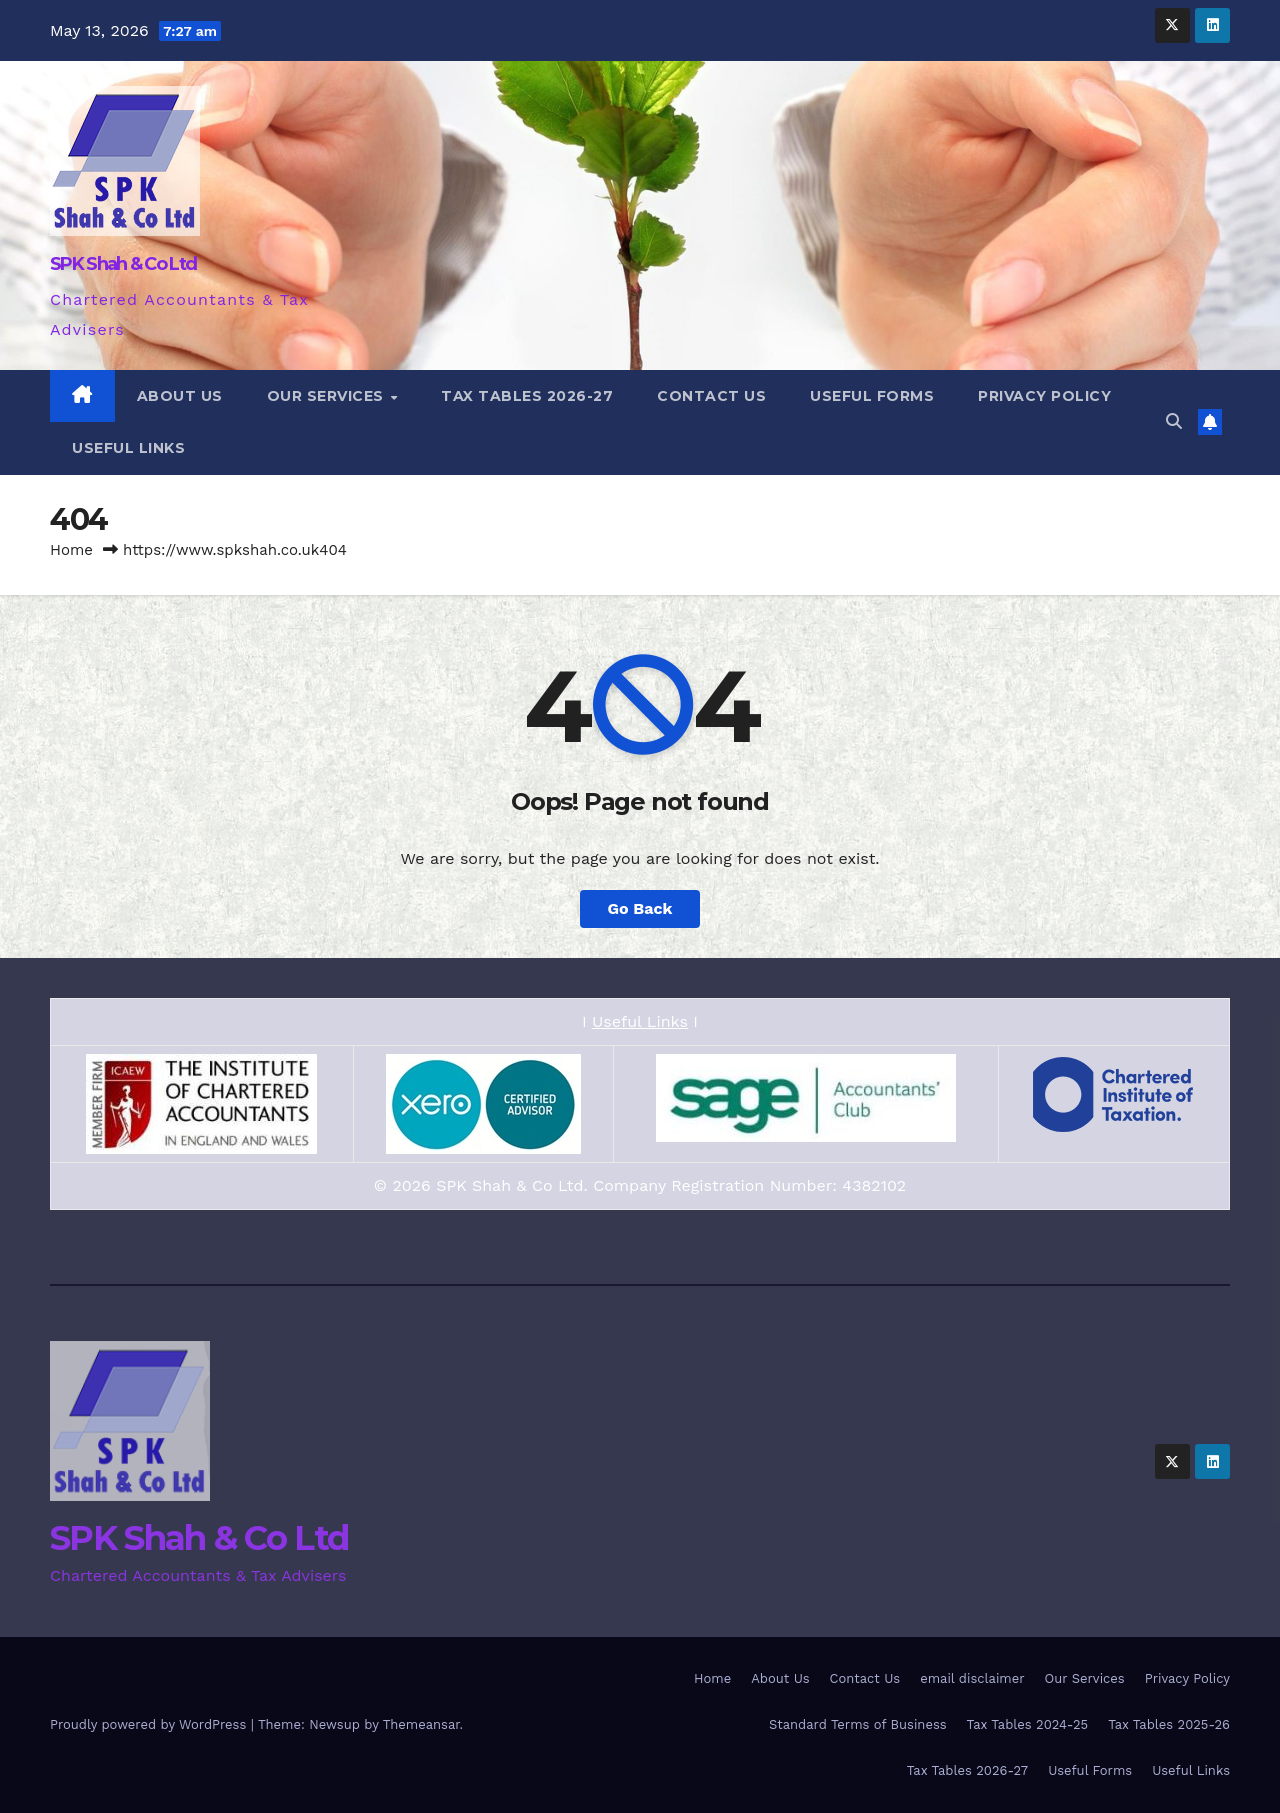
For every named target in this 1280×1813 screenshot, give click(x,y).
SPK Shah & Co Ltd (123, 264)
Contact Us (711, 396)
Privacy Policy (1044, 396)
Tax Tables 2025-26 (1169, 1724)
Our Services (328, 396)
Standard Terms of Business (858, 1724)
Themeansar (421, 1724)
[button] (1174, 421)
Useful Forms (872, 396)
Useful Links (128, 448)
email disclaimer (972, 1678)
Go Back (640, 908)
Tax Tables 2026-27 (527, 396)
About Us (180, 396)
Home (71, 550)
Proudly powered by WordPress (150, 1724)
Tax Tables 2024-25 (1028, 1724)
